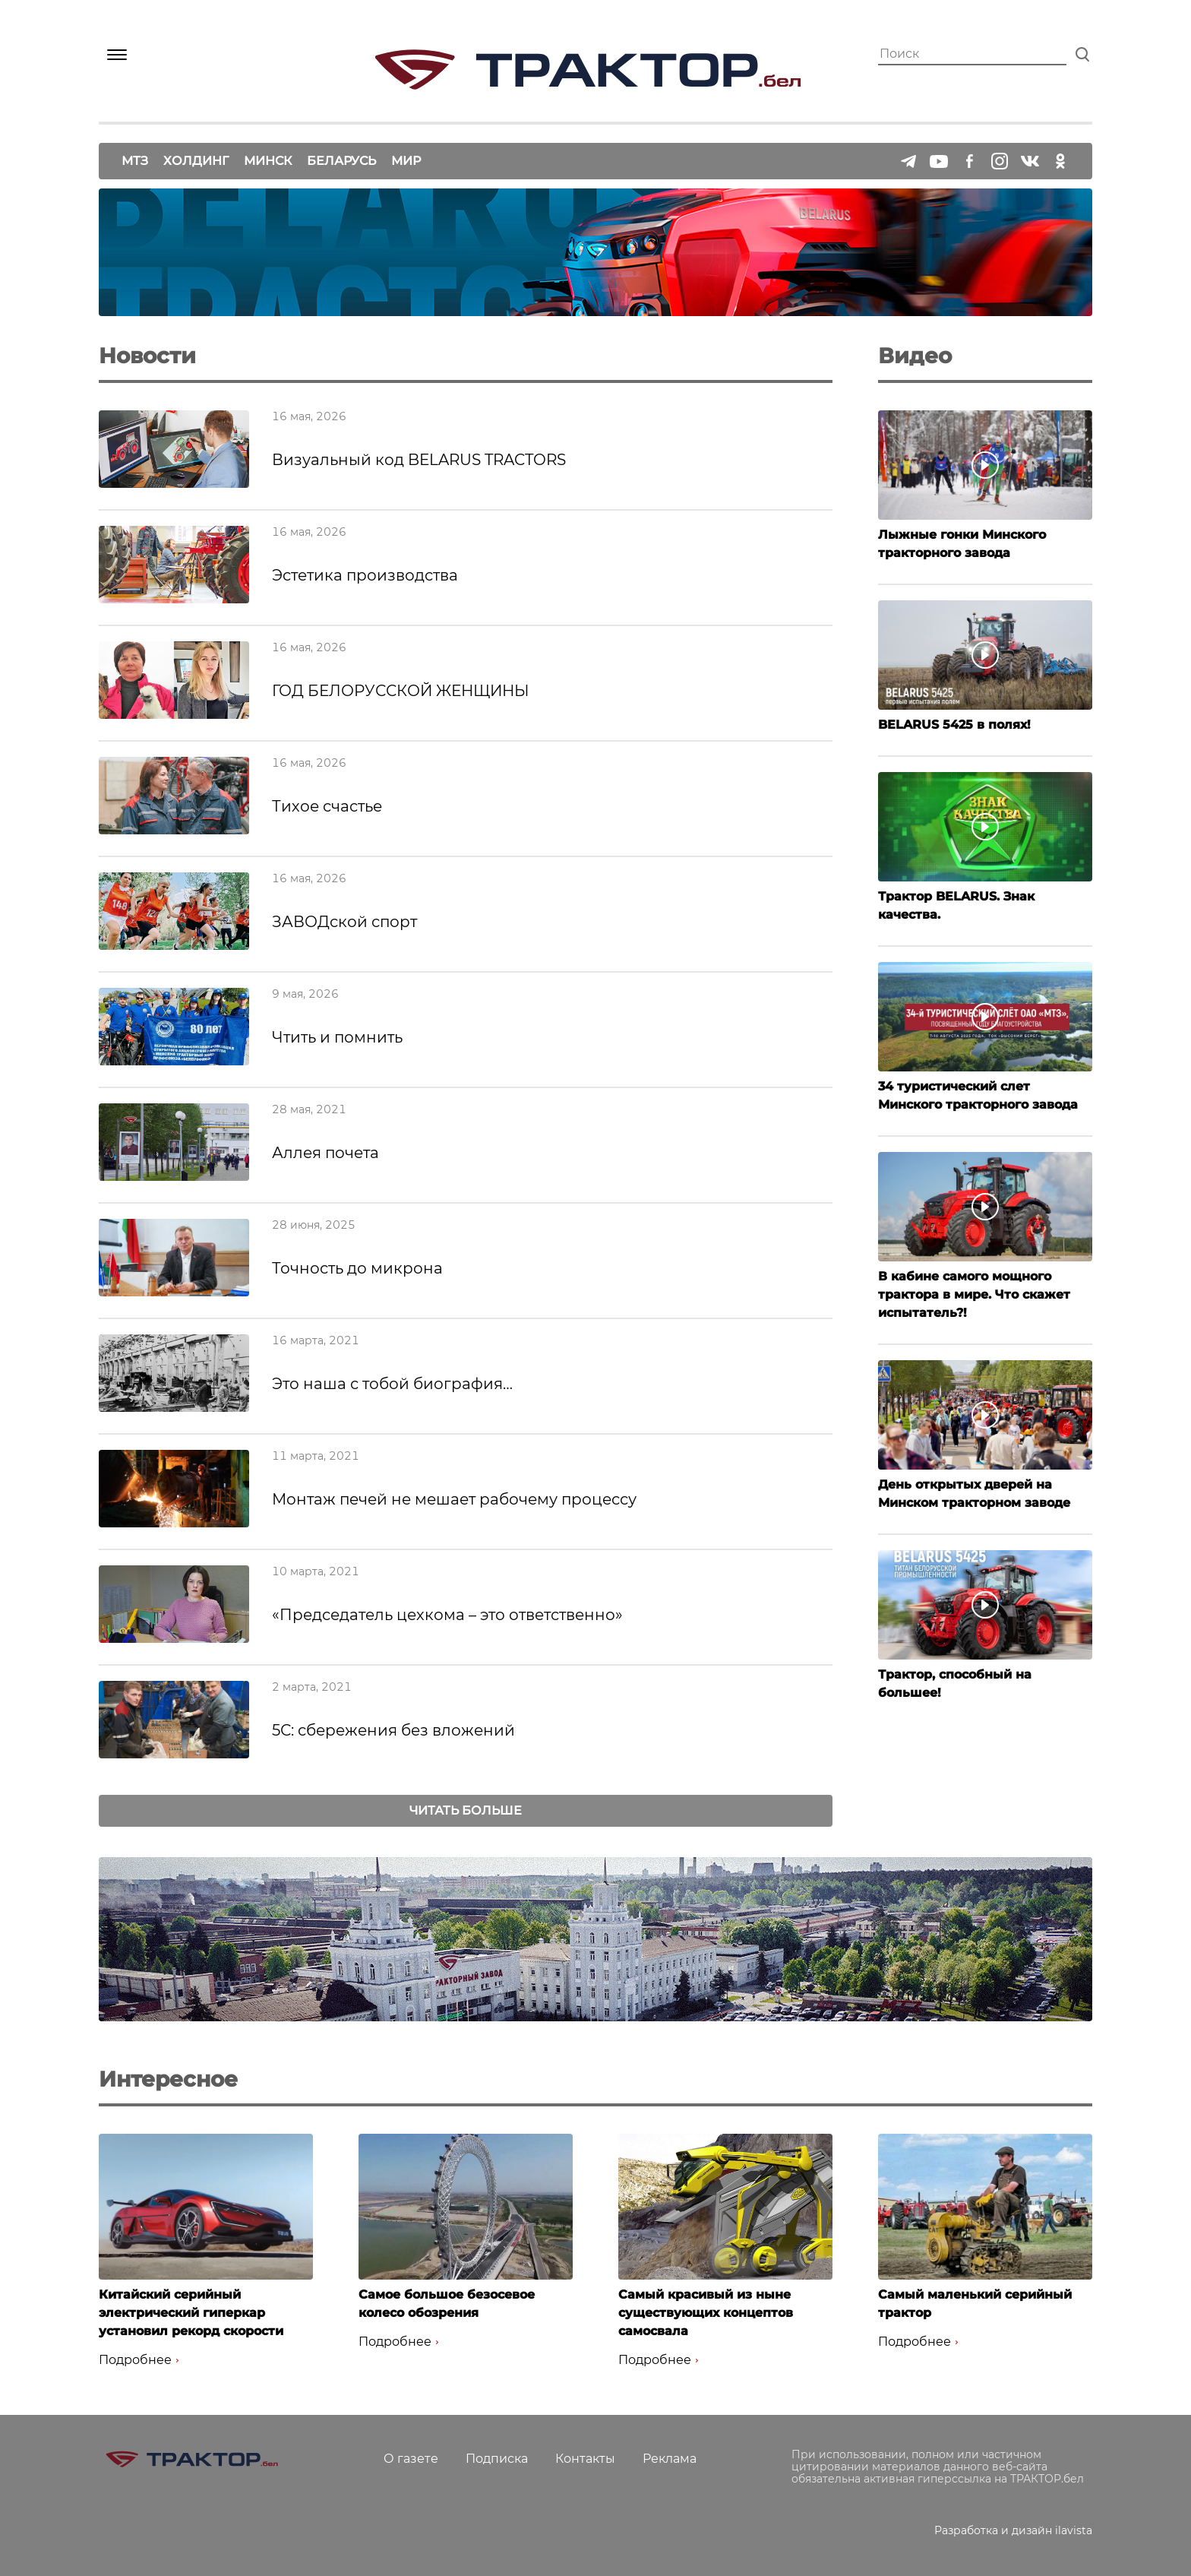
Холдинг (196, 160)
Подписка (497, 2458)
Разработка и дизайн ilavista (1013, 2530)
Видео (915, 355)
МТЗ (135, 160)
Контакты (585, 2458)
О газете (411, 2458)
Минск (268, 160)
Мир (406, 160)
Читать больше (465, 1810)
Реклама (670, 2458)
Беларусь (341, 160)
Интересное (168, 2079)
